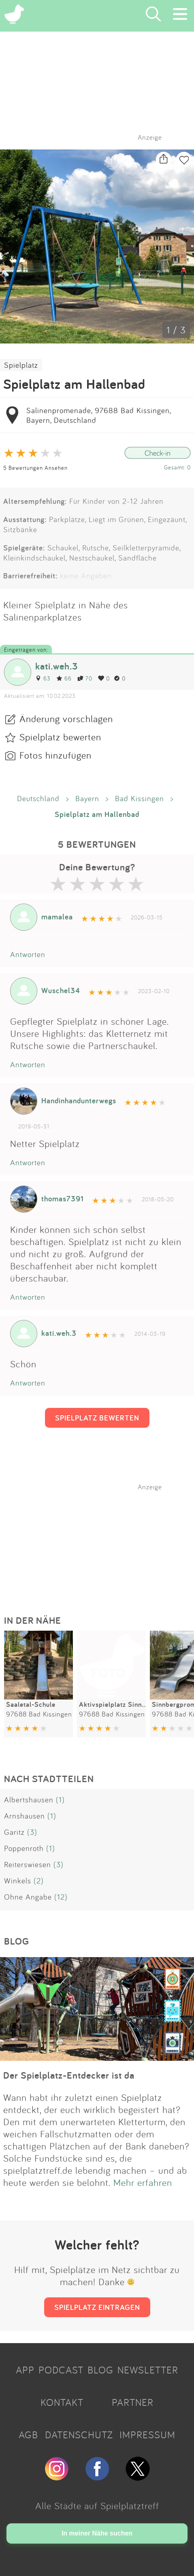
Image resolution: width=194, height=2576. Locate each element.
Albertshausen (28, 1799)
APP (25, 2369)
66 (64, 678)
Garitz (14, 1832)
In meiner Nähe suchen (97, 2533)
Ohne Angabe (28, 1897)
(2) (39, 1880)
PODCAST (60, 2369)
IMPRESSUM (147, 2434)
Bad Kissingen (139, 798)
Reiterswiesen (27, 1864)
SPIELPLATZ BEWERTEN (97, 1417)
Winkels (17, 1880)
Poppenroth (24, 1848)
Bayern (87, 798)
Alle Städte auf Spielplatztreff (97, 2505)
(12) (61, 1897)
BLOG (100, 2369)
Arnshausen (24, 1816)
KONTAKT (62, 2402)
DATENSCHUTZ (79, 2434)
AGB (28, 2434)
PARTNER (132, 2402)
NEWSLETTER (147, 2369)
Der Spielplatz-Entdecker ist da (68, 2075)
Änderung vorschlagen (66, 718)
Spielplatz (21, 365)
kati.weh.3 (56, 666)
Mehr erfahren (142, 2182)
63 (43, 678)
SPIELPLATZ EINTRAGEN (97, 2307)
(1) (60, 1799)
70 (84, 678)
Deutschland (38, 798)
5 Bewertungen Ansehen (35, 467)
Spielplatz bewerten (60, 737)
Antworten (27, 954)
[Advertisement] (101, 1541)
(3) (32, 1832)
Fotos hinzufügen (55, 755)
